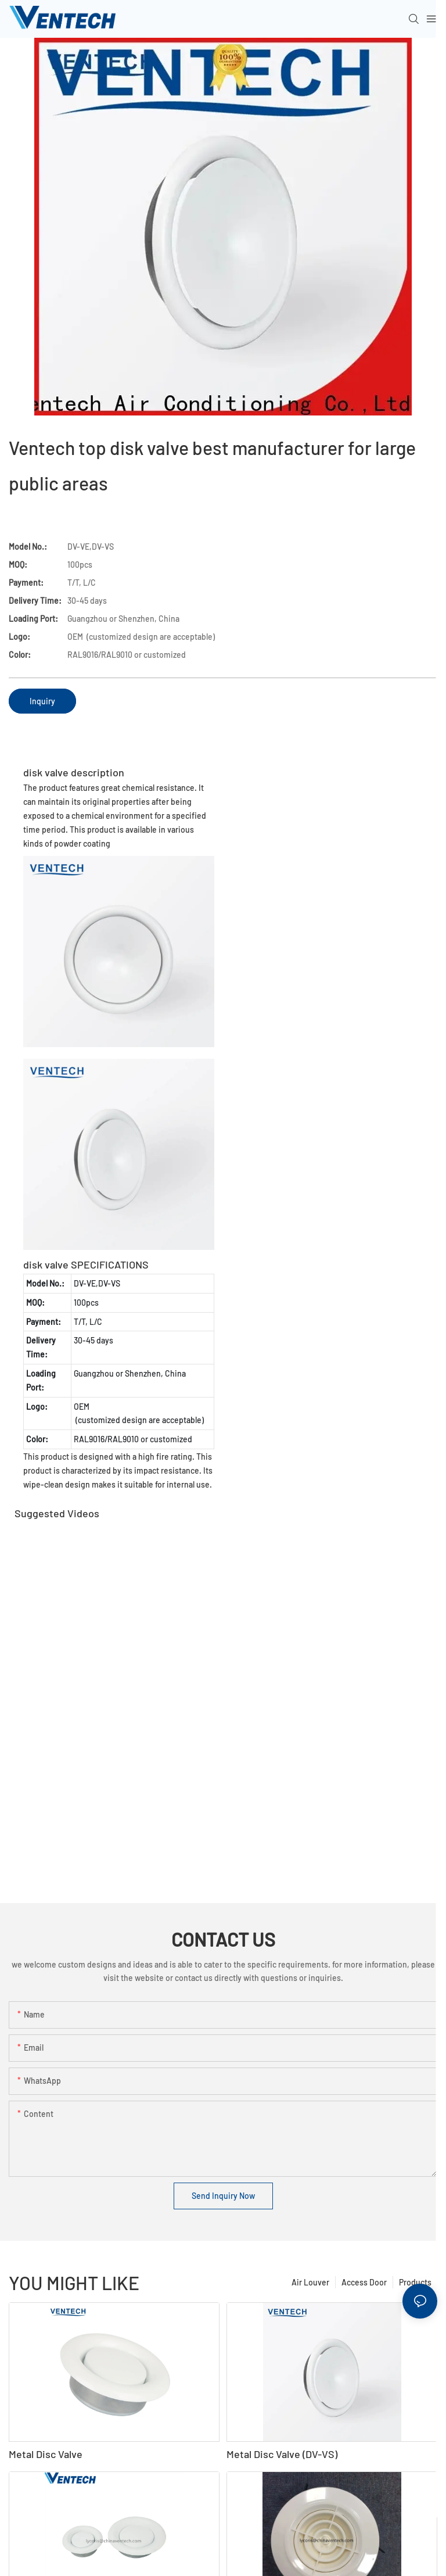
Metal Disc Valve (45, 2454)
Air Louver (310, 2282)
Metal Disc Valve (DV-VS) (281, 2454)
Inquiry (42, 701)
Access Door (364, 2282)
